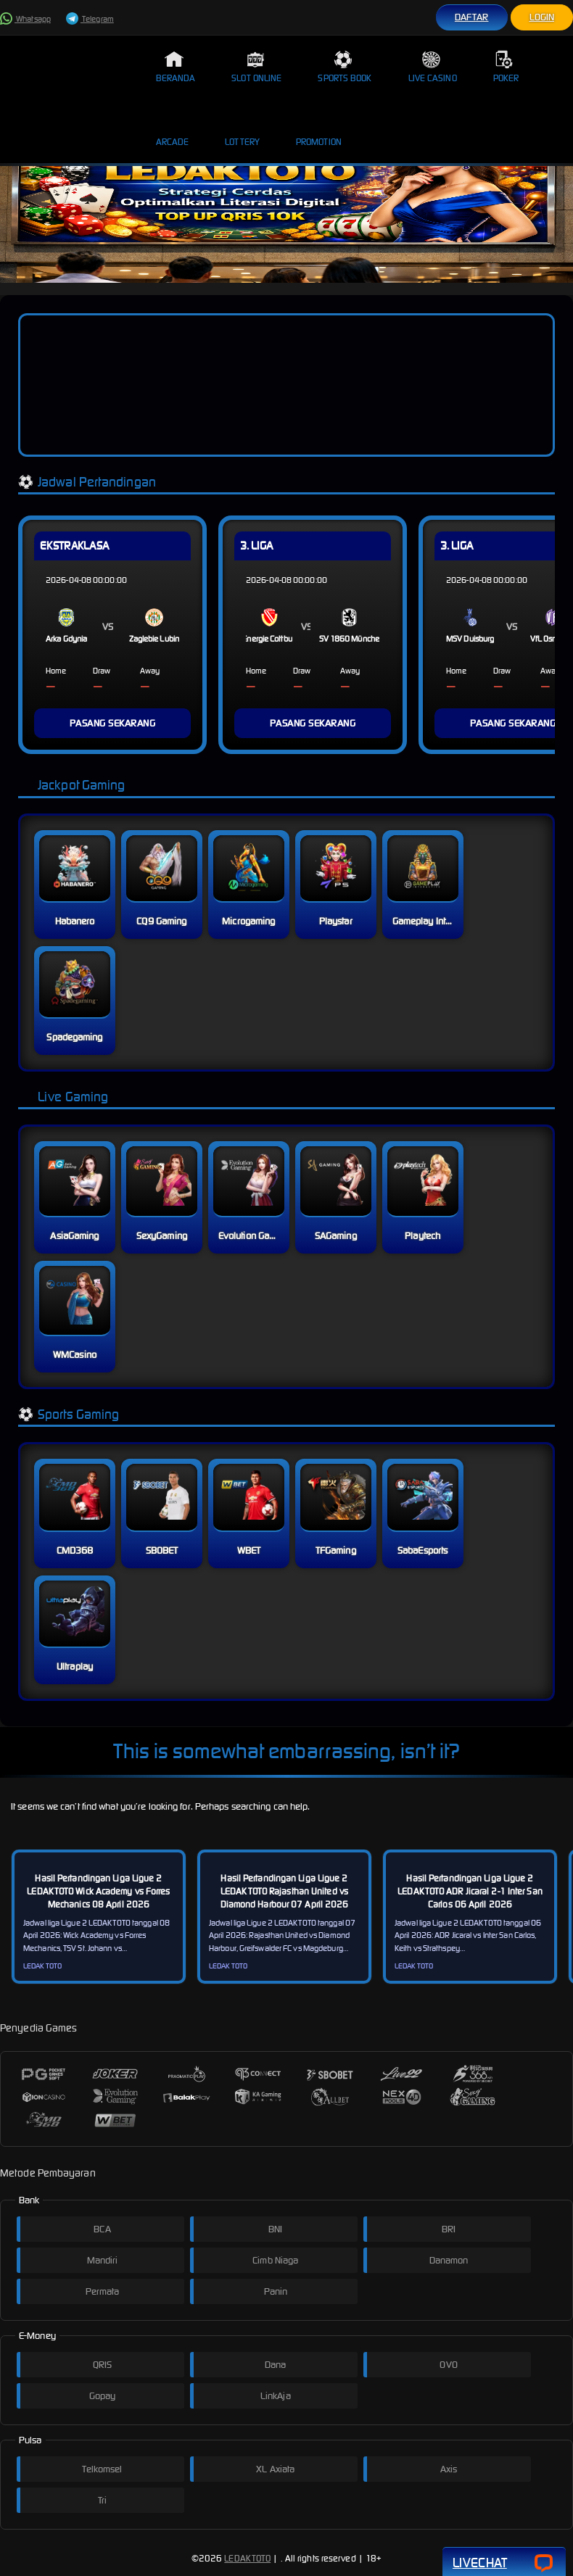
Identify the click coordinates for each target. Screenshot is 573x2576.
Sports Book (344, 66)
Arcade (172, 130)
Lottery (242, 130)
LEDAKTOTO (247, 2558)
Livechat (504, 2563)
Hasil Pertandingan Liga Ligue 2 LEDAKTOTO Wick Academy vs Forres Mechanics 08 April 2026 (98, 1891)
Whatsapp (25, 19)
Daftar (472, 17)
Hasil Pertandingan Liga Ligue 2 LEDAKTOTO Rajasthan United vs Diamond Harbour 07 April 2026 (284, 1891)
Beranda (176, 66)
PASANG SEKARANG (113, 723)
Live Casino (432, 66)
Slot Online (256, 66)
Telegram (90, 19)
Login (542, 17)
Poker (506, 66)
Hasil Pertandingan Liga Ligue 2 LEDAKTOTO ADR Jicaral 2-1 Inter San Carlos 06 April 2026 (470, 1891)
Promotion (319, 130)
